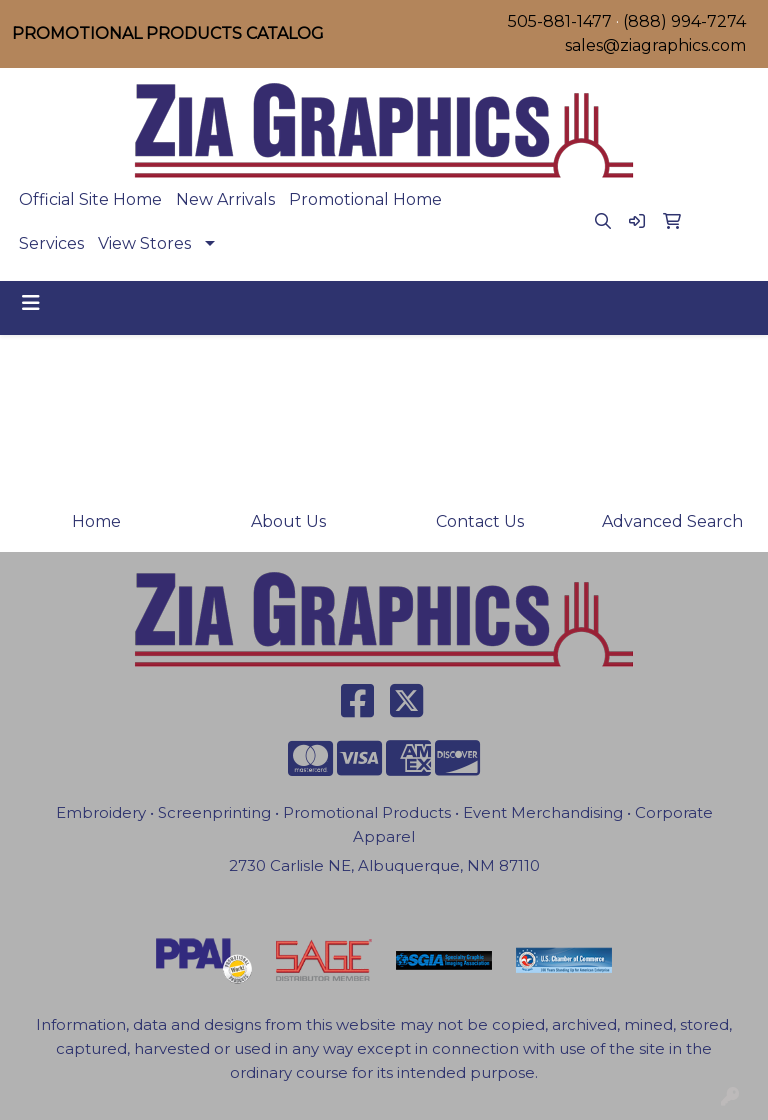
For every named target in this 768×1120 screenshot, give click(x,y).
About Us (288, 521)
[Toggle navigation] (31, 303)
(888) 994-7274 (684, 21)
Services (51, 243)
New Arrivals (225, 199)
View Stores (144, 243)
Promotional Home (365, 199)
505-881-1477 (560, 21)
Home (96, 521)
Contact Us (480, 521)
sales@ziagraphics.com (655, 45)
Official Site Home (90, 199)
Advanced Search (672, 521)
